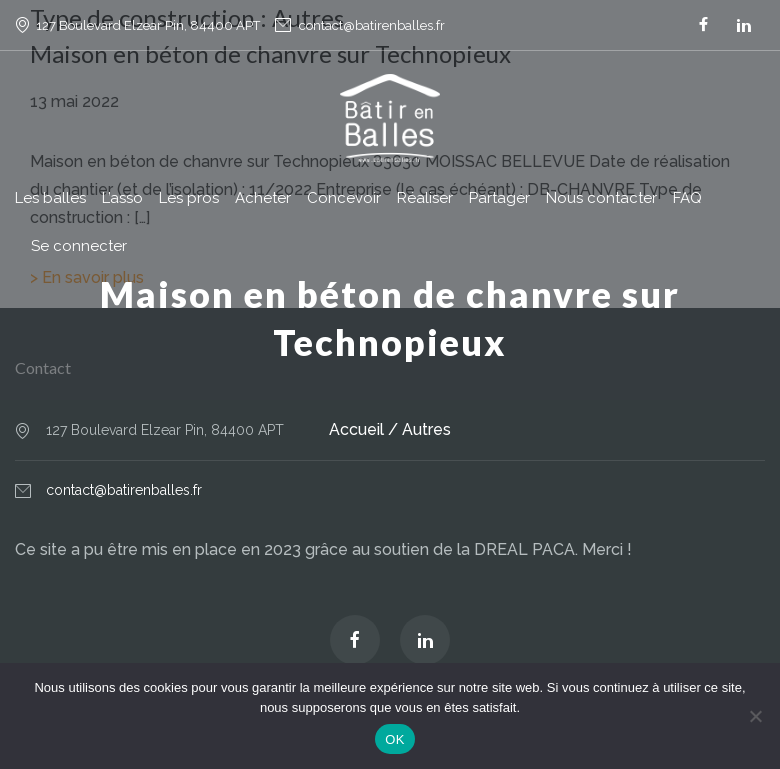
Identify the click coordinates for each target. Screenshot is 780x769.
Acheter (263, 198)
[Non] (755, 716)
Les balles (50, 198)
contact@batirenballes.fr (372, 25)
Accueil (356, 429)
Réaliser (425, 198)
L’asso (122, 198)
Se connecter (79, 246)
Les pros (189, 198)
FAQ (687, 198)
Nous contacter (601, 198)
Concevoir (344, 198)
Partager (499, 198)
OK (394, 739)
